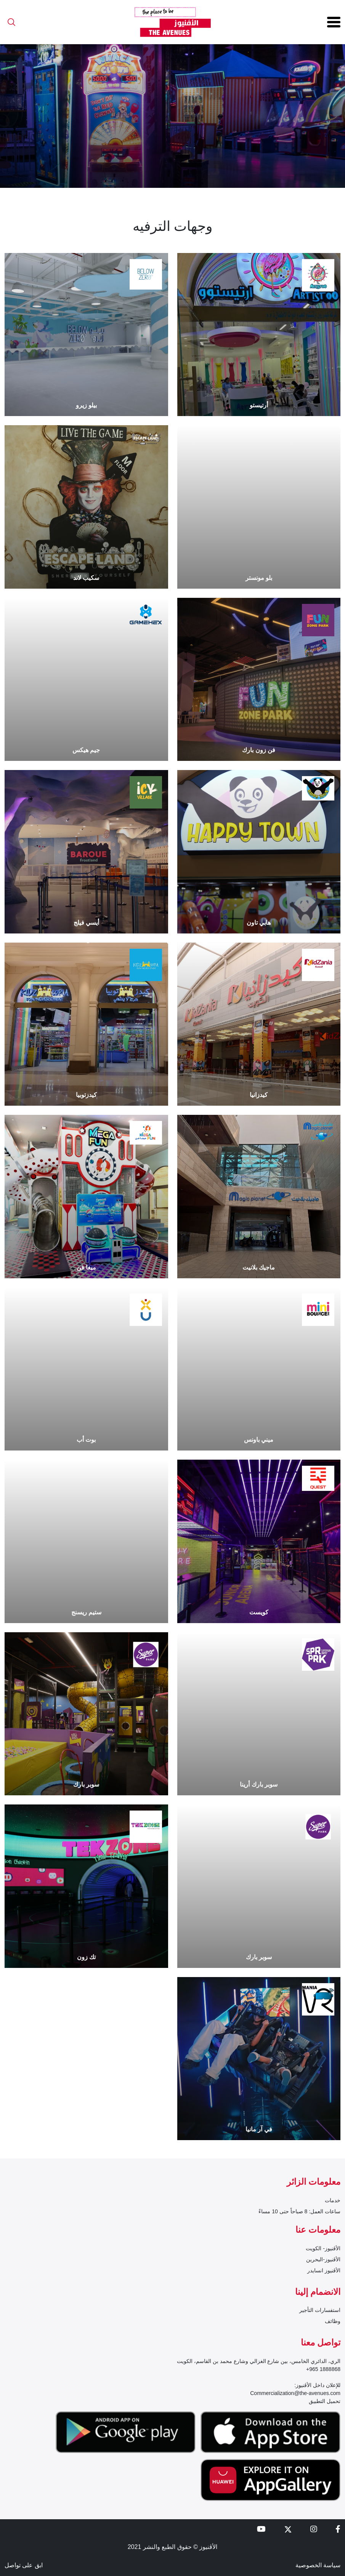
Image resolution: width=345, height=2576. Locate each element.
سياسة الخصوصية (317, 2565)
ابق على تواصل (24, 2565)
